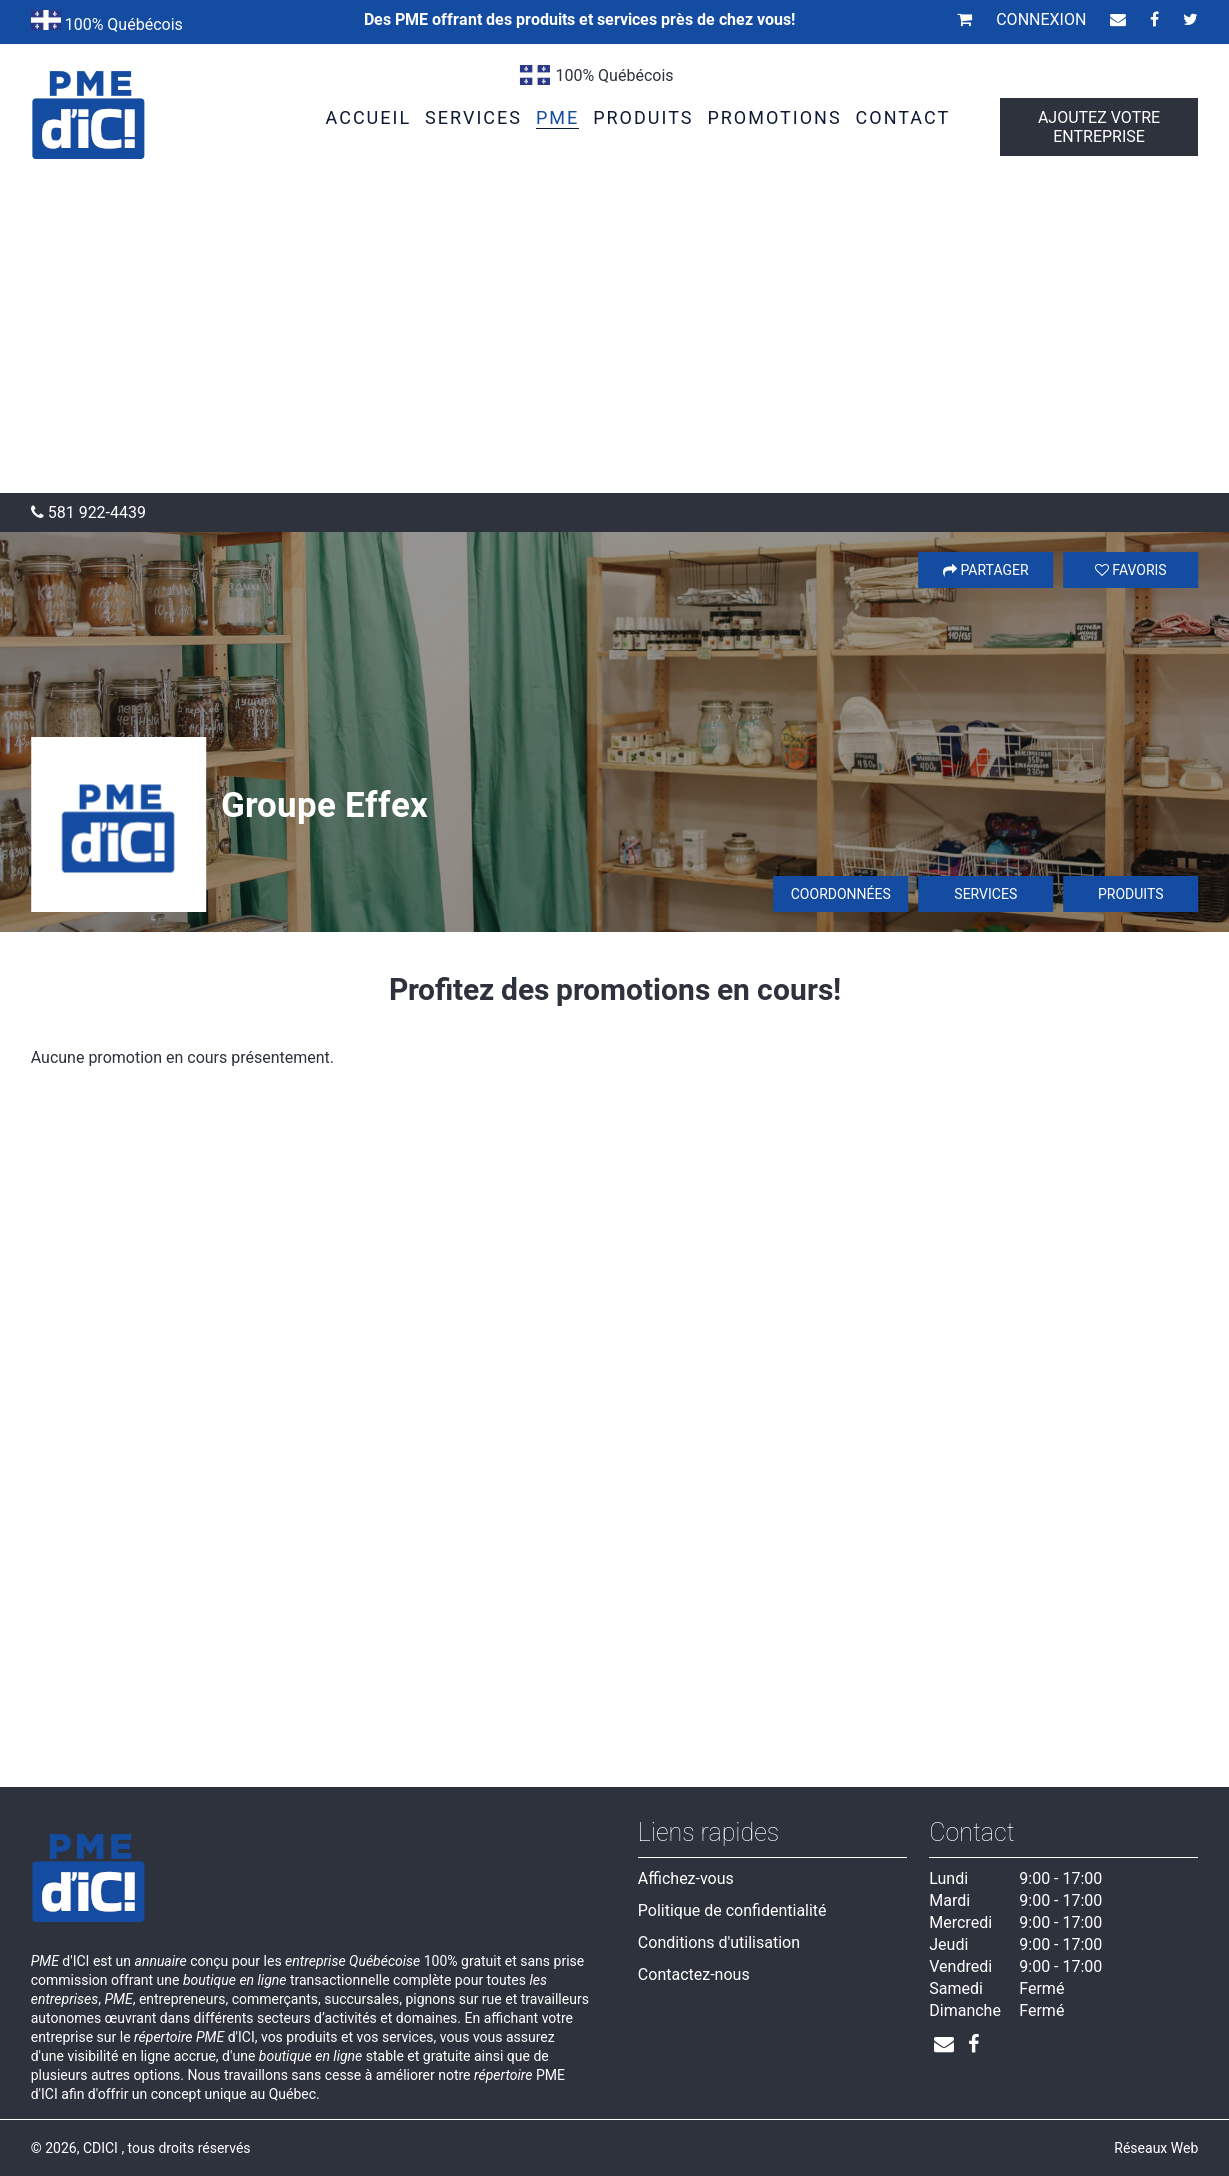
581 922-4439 (88, 512)
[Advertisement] (615, 343)
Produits (1131, 894)
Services (985, 894)
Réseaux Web (1156, 2148)
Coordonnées (841, 894)
